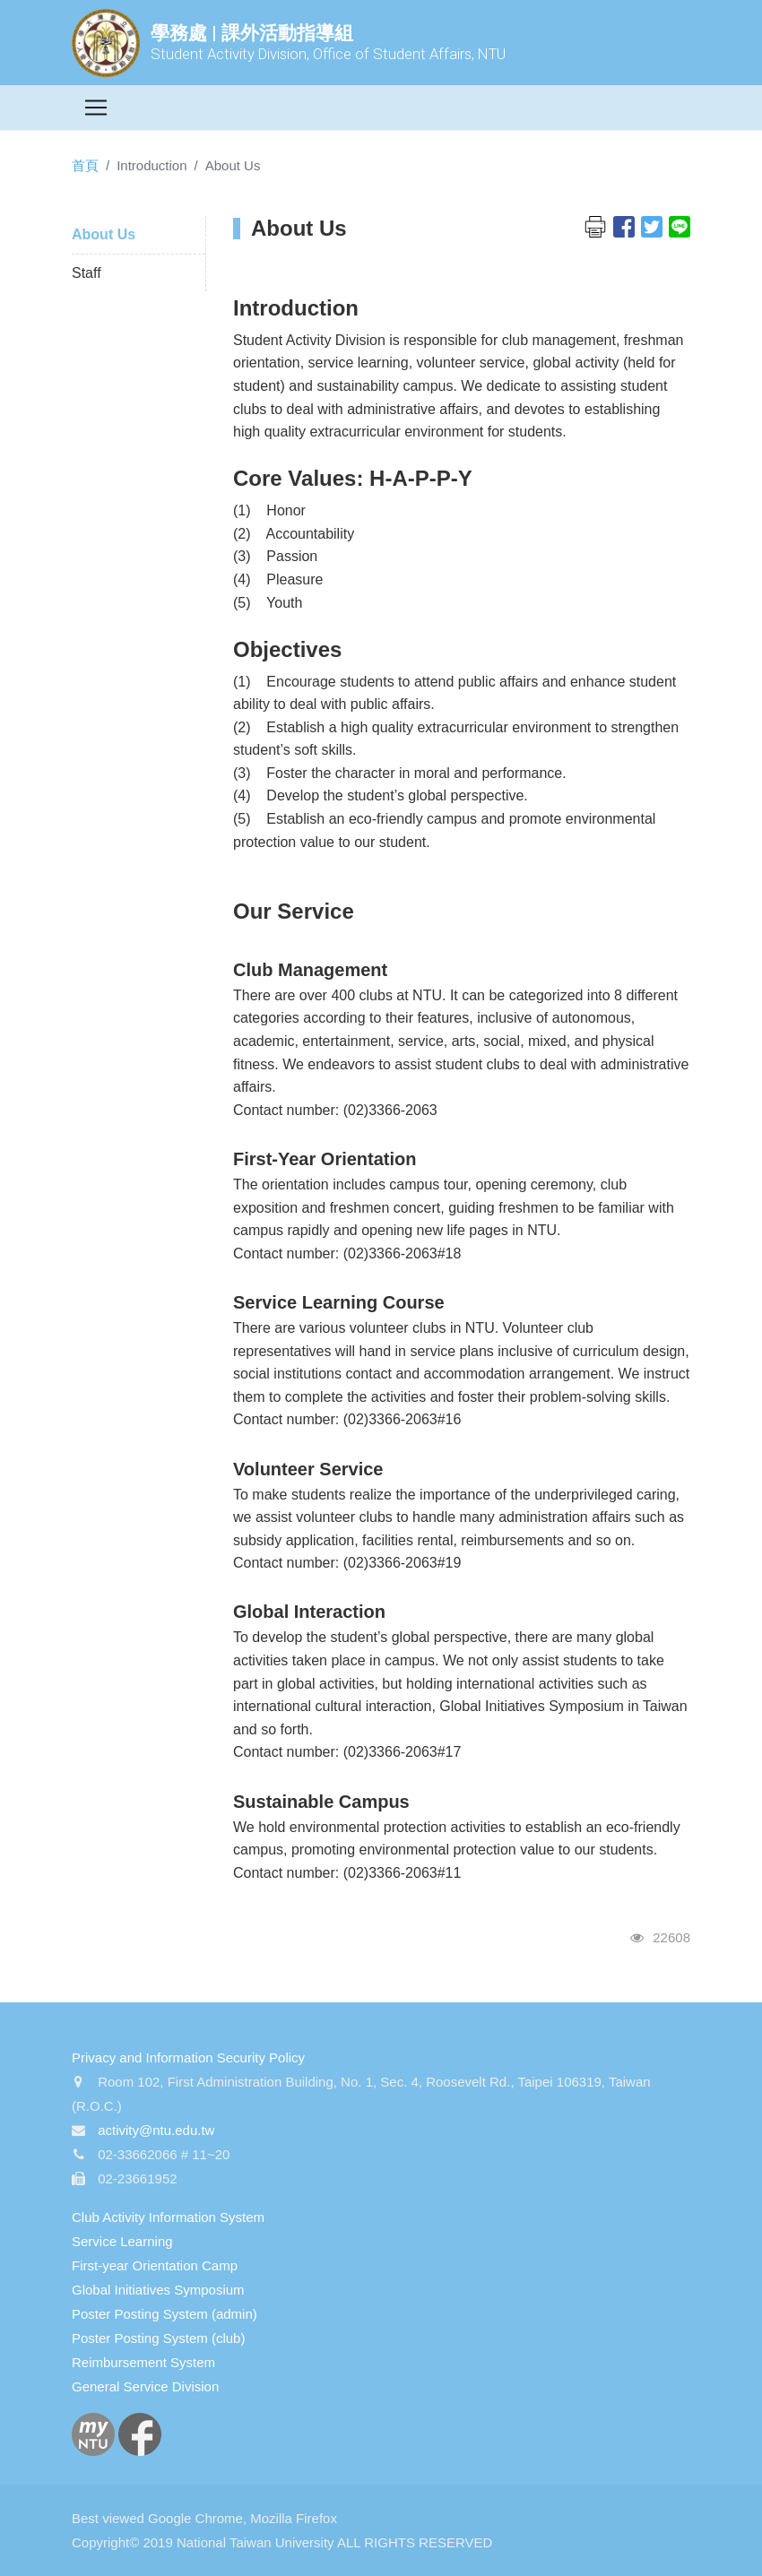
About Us (103, 234)
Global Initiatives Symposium (158, 2289)
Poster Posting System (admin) (164, 2313)
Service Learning (122, 2241)
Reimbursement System (143, 2362)
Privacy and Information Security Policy (188, 2057)
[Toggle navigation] (96, 108)
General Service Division (145, 2386)
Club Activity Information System (168, 2217)
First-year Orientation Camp (155, 2265)
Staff (86, 273)
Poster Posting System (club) (158, 2338)
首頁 (85, 165)
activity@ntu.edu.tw (156, 2130)
